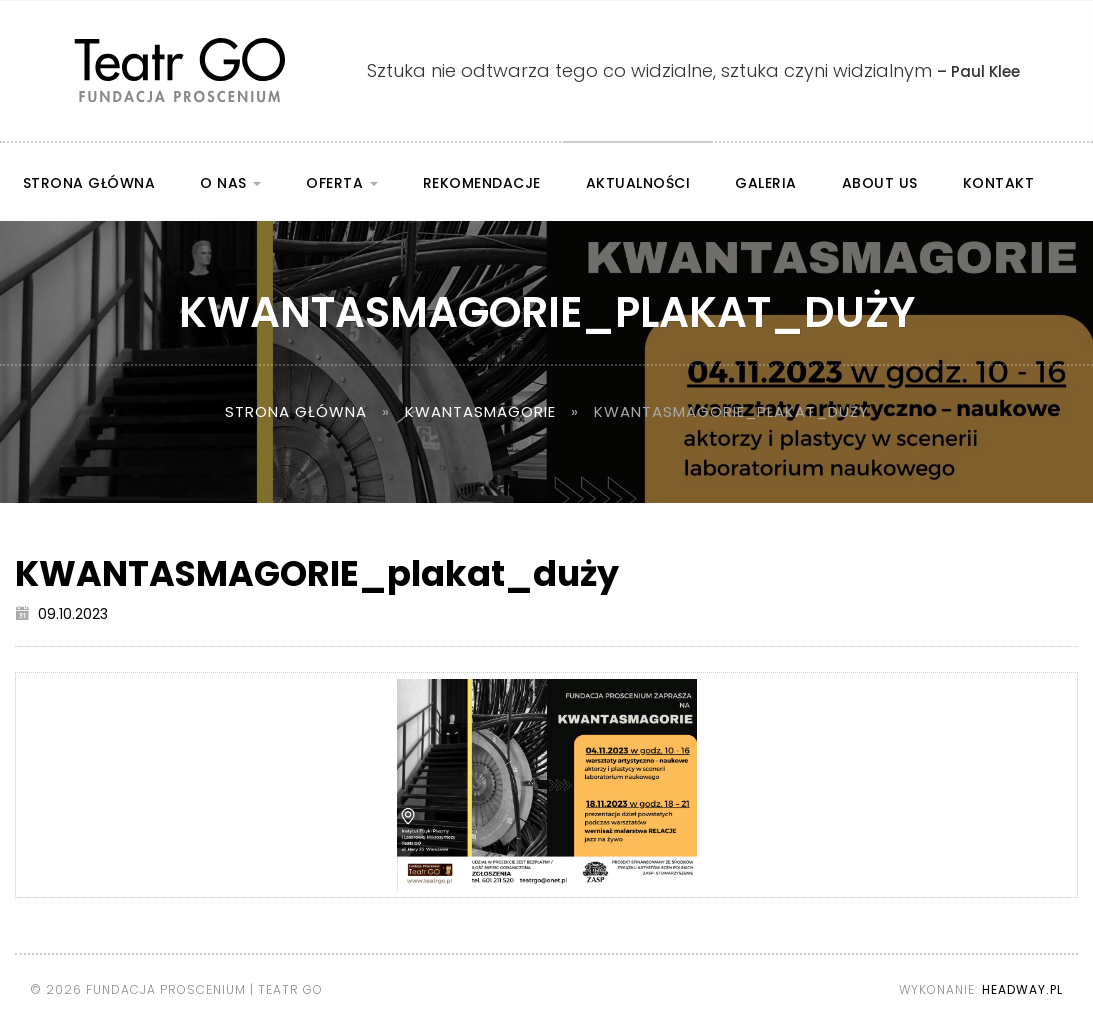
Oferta (342, 183)
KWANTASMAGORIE (480, 411)
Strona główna (89, 183)
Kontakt (999, 183)
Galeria (766, 183)
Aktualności (638, 183)
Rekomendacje (482, 183)
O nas (230, 183)
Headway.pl (1022, 989)
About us (880, 183)
